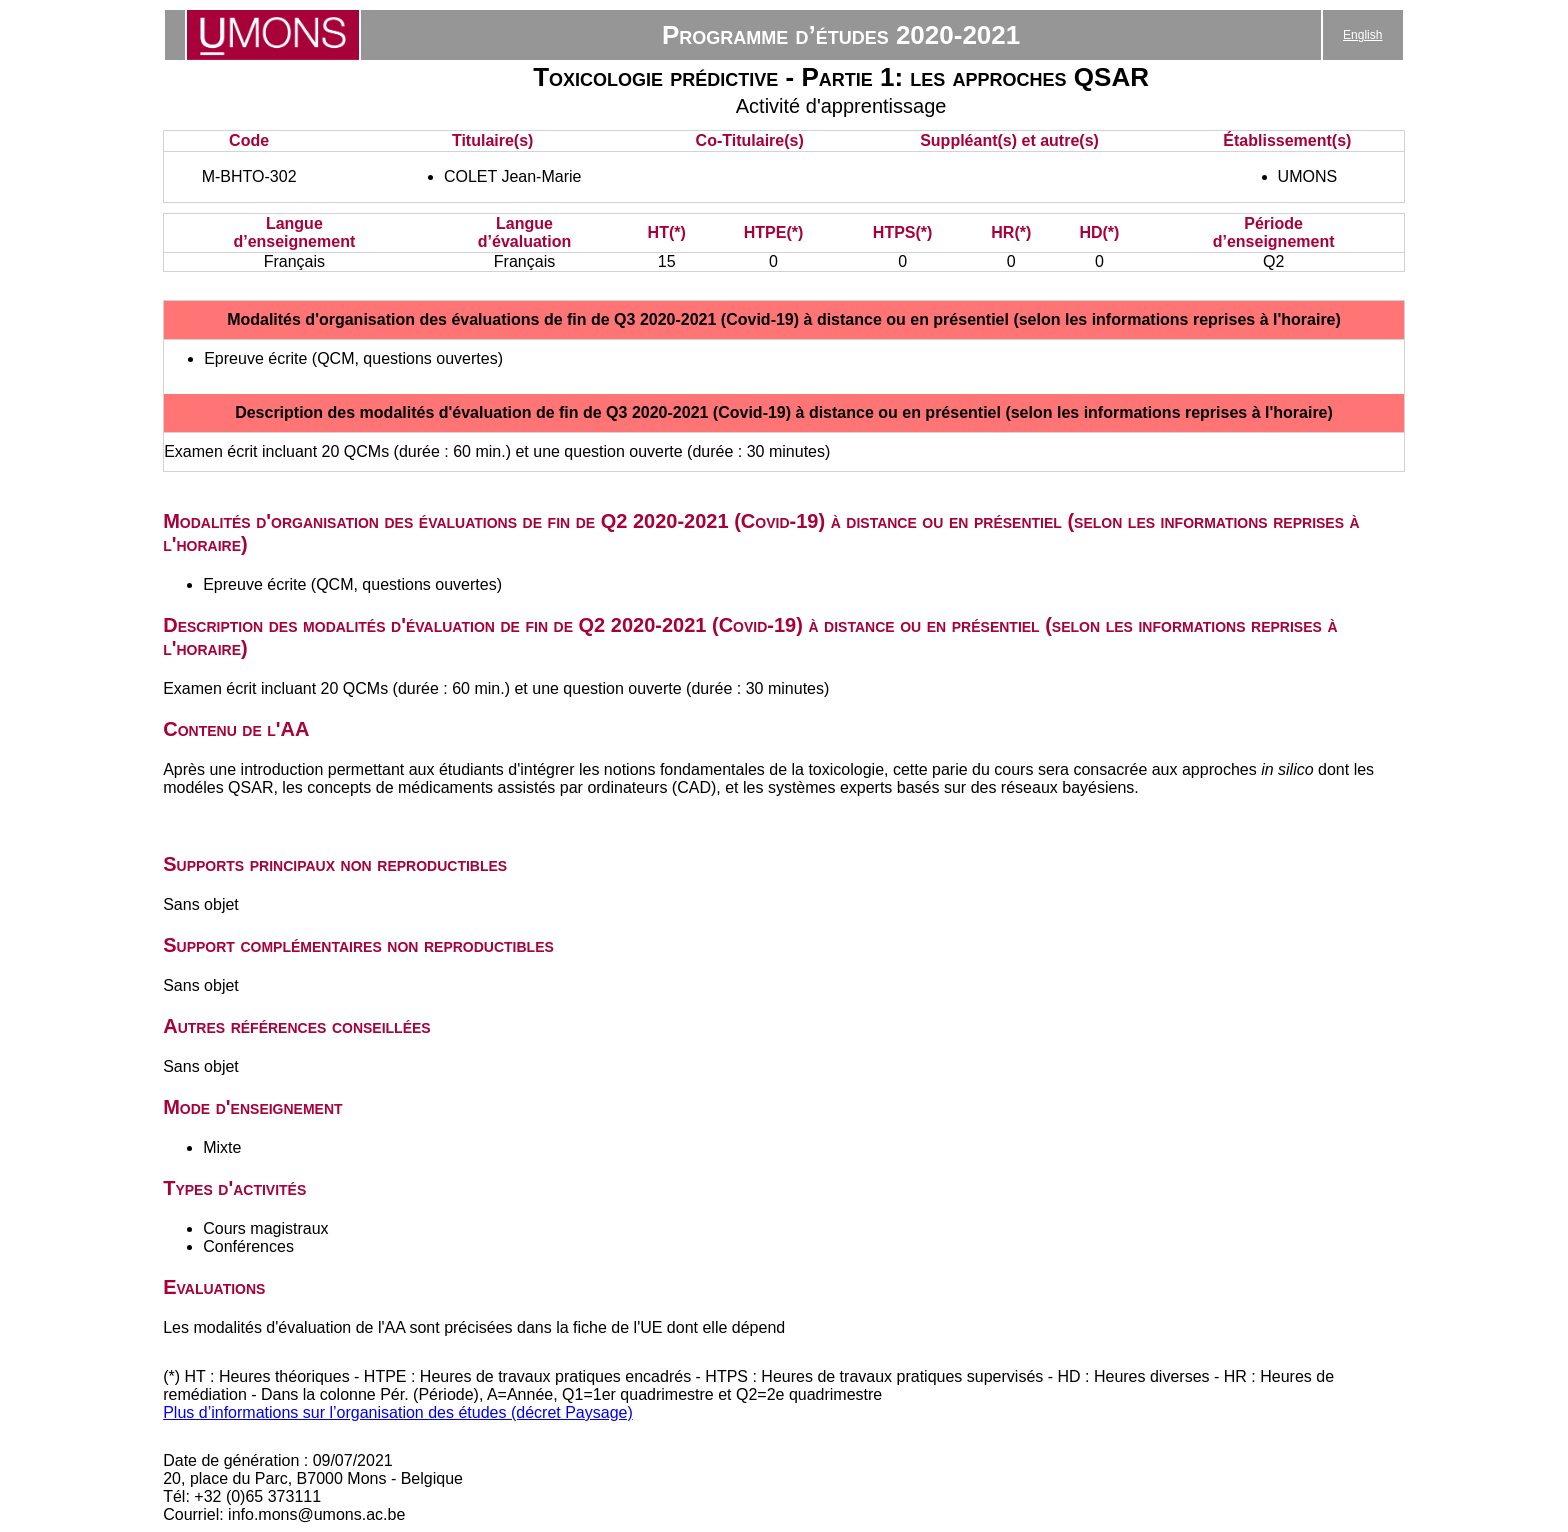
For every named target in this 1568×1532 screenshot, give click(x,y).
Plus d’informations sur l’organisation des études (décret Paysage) (398, 1412)
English (1362, 35)
